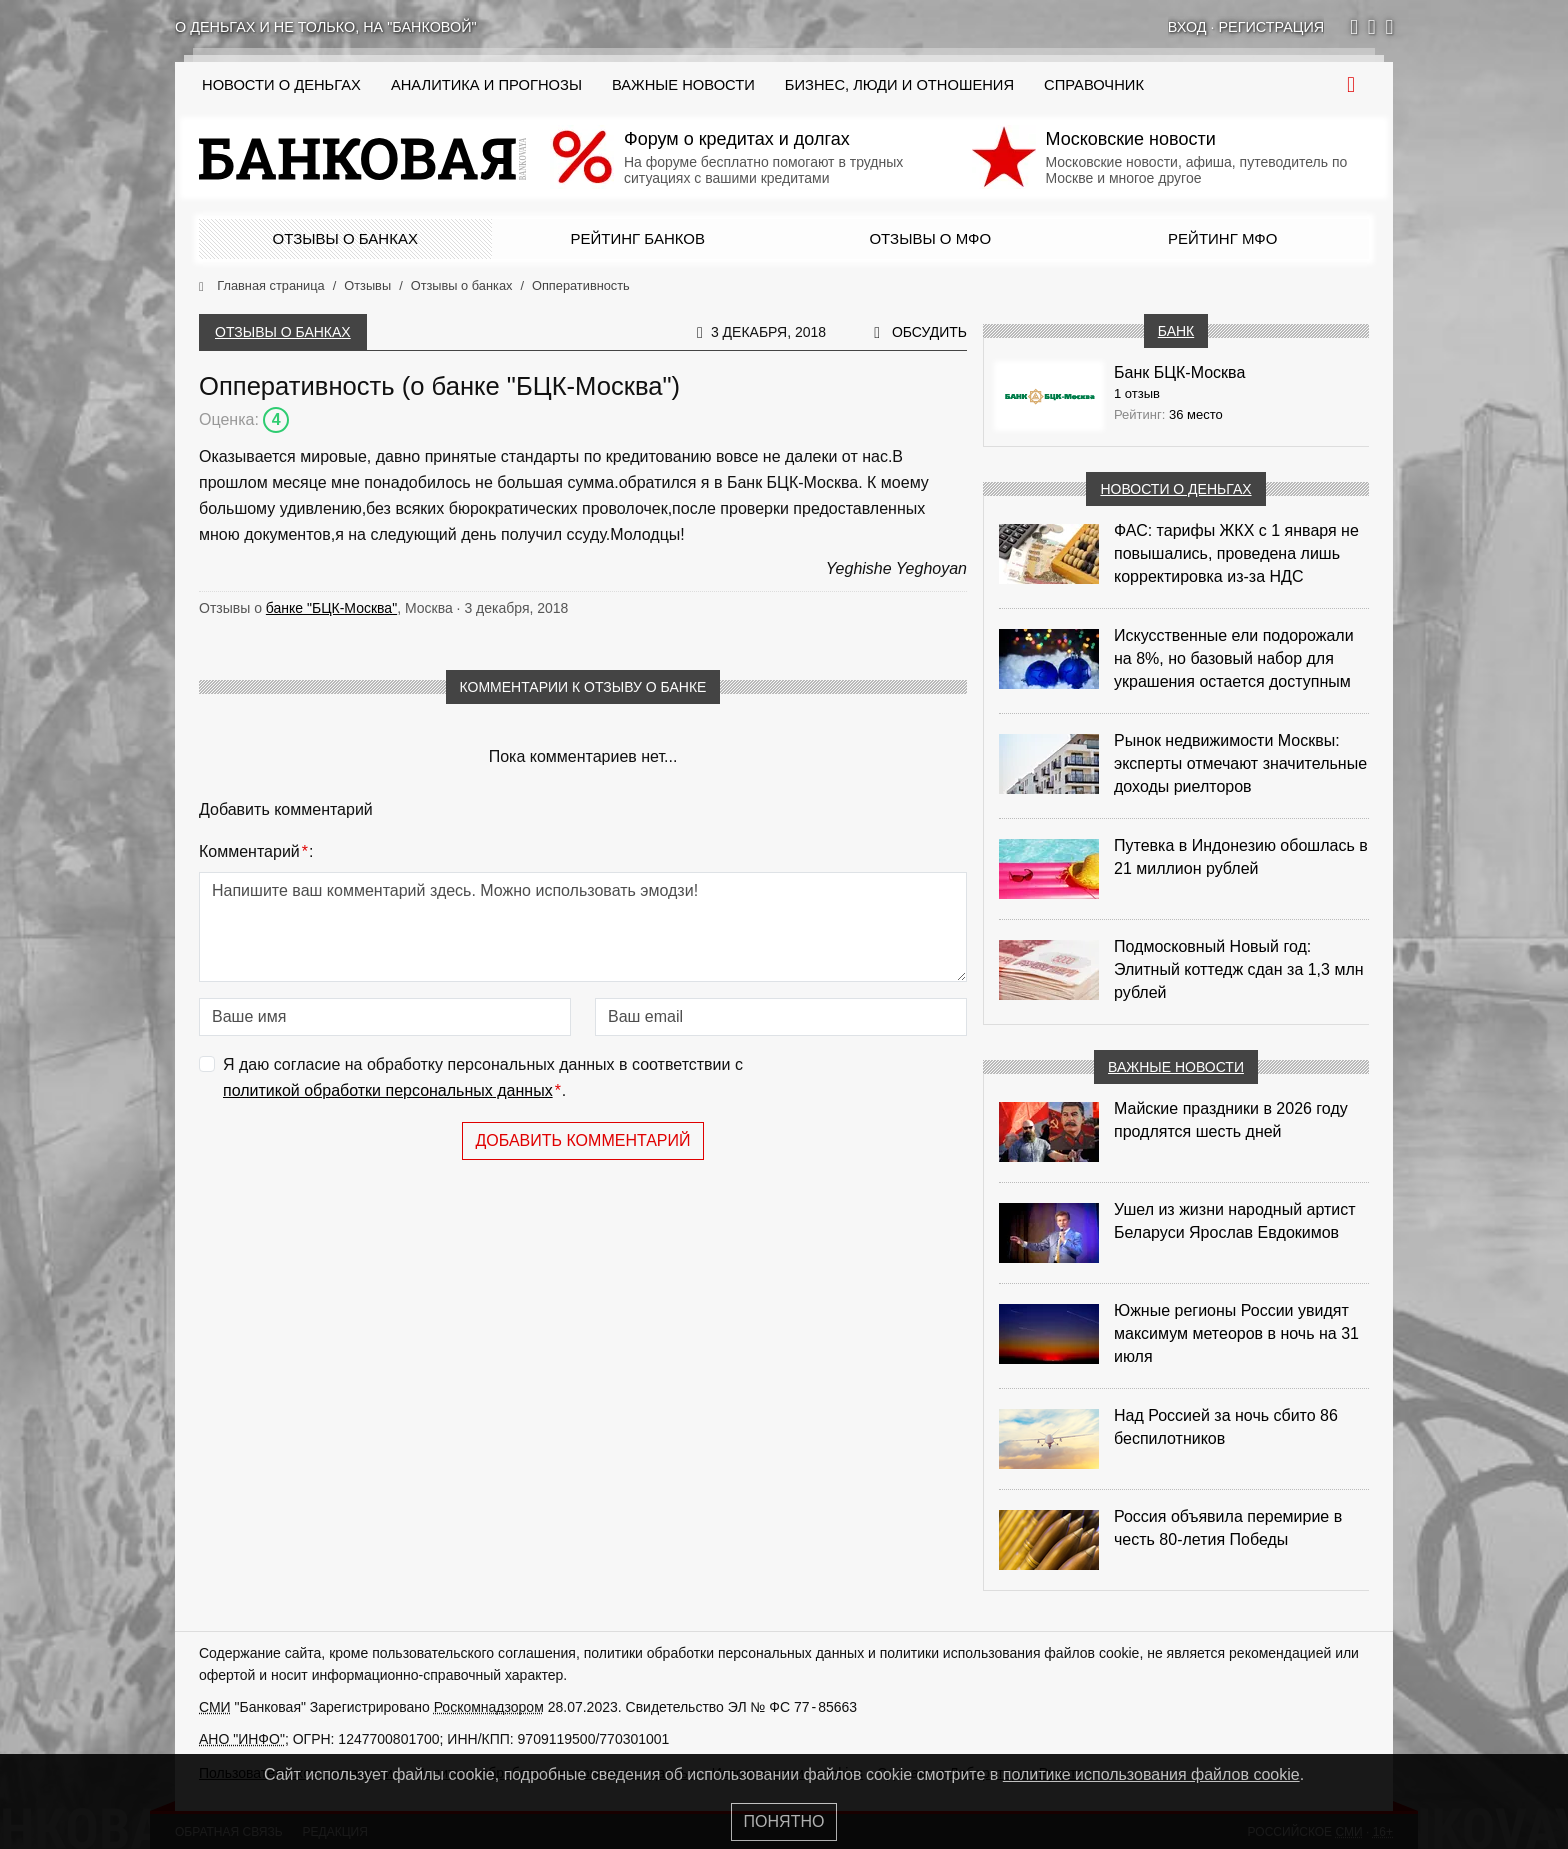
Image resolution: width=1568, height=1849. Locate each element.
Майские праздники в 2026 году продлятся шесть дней (1231, 1120)
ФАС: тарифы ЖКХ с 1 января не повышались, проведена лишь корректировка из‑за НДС (1236, 553)
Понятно (784, 1821)
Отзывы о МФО (930, 238)
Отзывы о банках (345, 238)
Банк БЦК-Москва (1179, 372)
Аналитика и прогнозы (486, 85)
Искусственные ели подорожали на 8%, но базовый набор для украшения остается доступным (1234, 658)
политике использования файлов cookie (1151, 1774)
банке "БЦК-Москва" (331, 608)
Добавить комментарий (582, 1140)
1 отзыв (1137, 393)
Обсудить (929, 332)
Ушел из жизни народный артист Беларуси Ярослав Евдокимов (1235, 1221)
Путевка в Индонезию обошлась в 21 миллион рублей (1241, 857)
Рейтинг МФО (1222, 238)
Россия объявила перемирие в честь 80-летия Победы (1228, 1528)
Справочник (1094, 85)
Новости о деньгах (1175, 489)
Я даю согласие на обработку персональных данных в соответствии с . (483, 1079)
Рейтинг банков (638, 238)
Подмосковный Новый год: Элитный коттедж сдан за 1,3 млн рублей (1239, 969)
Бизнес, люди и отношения (899, 85)
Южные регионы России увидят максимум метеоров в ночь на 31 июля (1236, 1333)
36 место (1196, 414)
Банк (1176, 331)
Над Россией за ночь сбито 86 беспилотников (1226, 1427)
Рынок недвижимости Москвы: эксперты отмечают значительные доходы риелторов (1240, 763)
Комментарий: (256, 852)
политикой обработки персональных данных (388, 1090)
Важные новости (683, 85)
